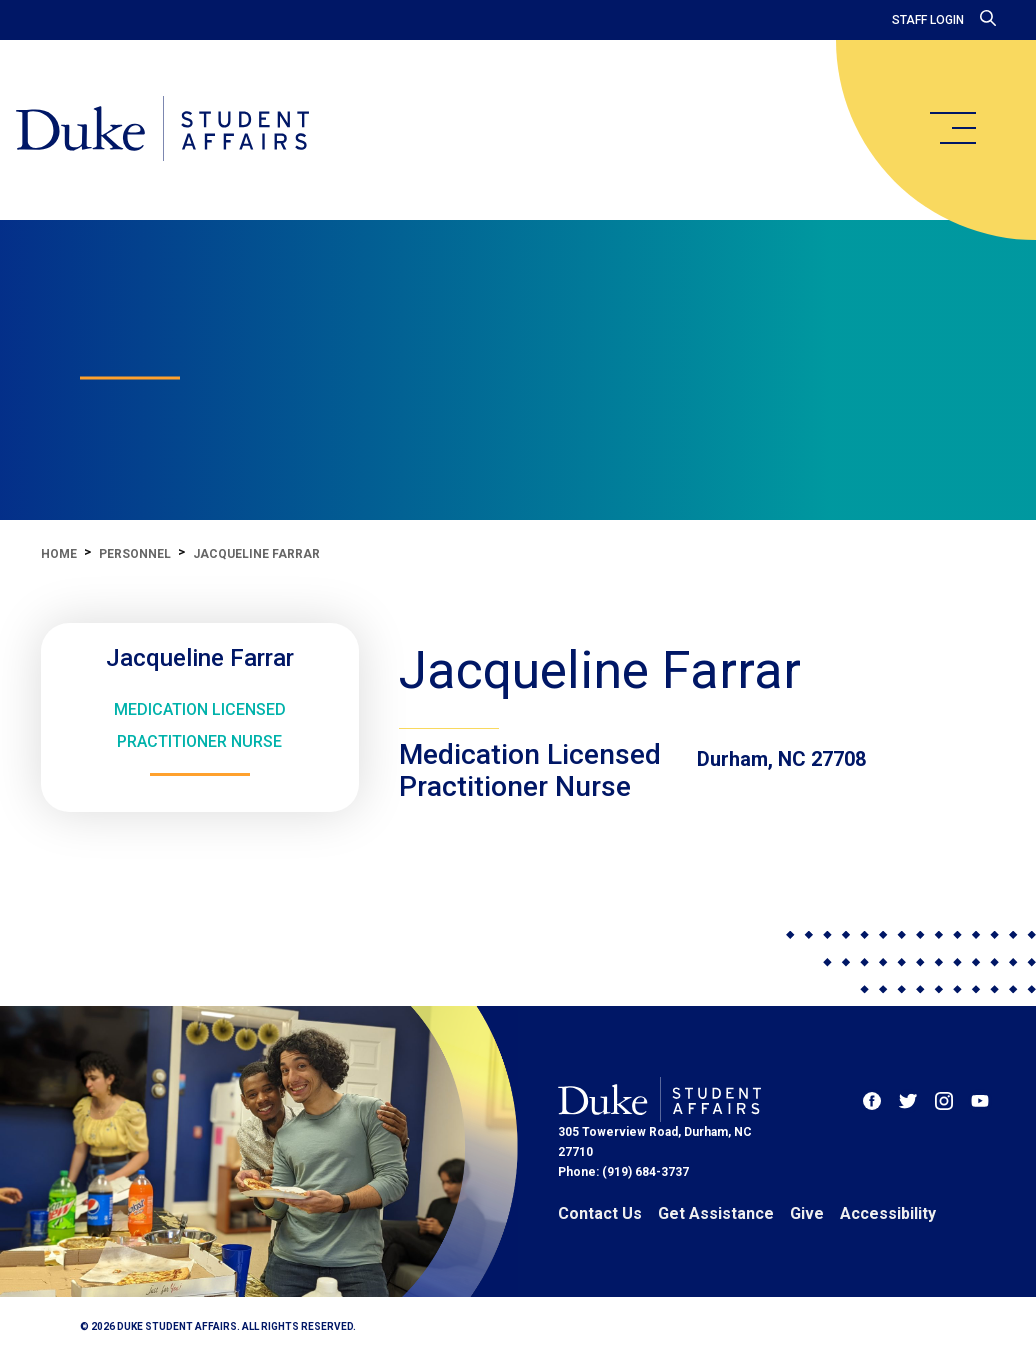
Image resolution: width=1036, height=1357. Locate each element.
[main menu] (952, 128)
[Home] (162, 130)
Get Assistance (716, 1213)
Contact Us (600, 1213)
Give (807, 1213)
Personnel (135, 554)
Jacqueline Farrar (256, 554)
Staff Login (928, 20)
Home (59, 554)
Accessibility (888, 1213)
